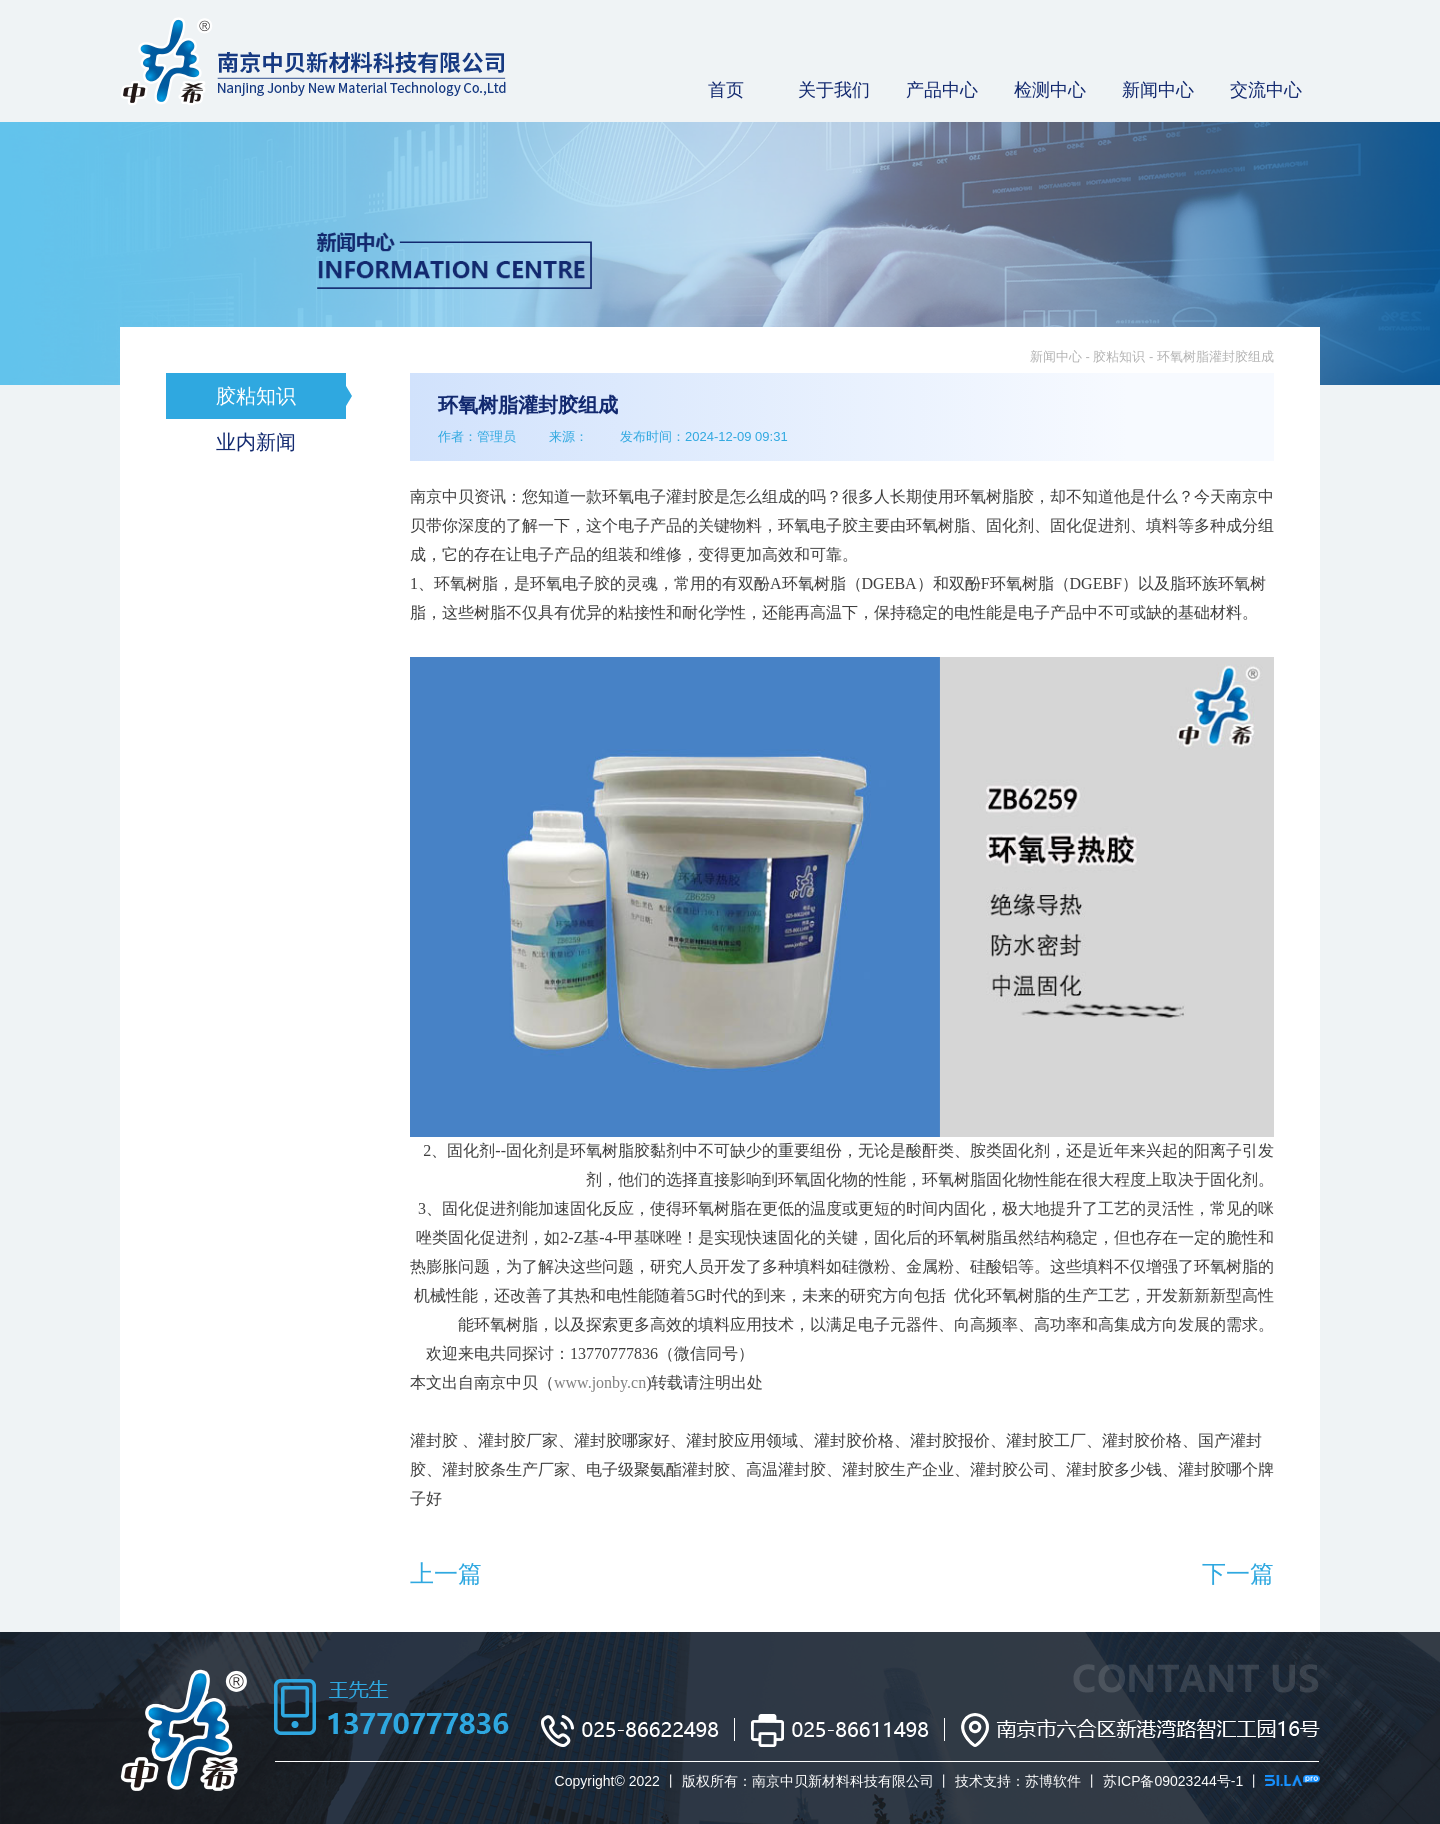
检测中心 (1050, 90)
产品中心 (942, 90)
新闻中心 (1158, 90)
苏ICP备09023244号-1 (1173, 1781)
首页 (726, 90)
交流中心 (1266, 90)
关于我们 (834, 90)
